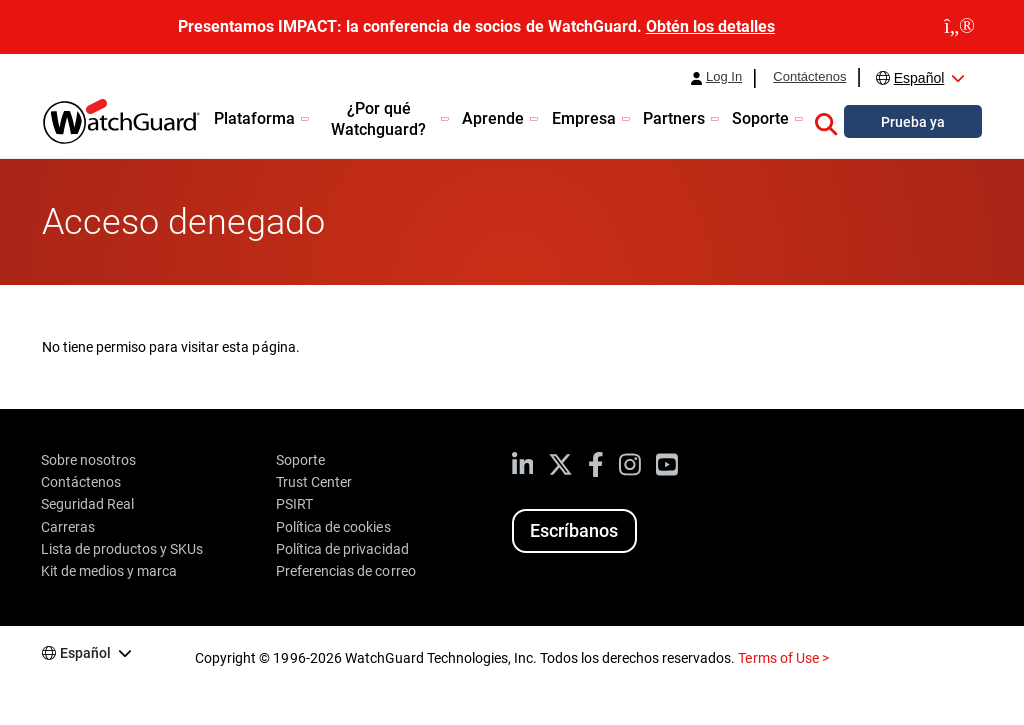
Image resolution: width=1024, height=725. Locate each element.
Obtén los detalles (710, 26)
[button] (826, 121)
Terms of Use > (783, 658)
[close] (959, 27)
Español (919, 78)
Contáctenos (809, 77)
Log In (724, 77)
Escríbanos (574, 530)
